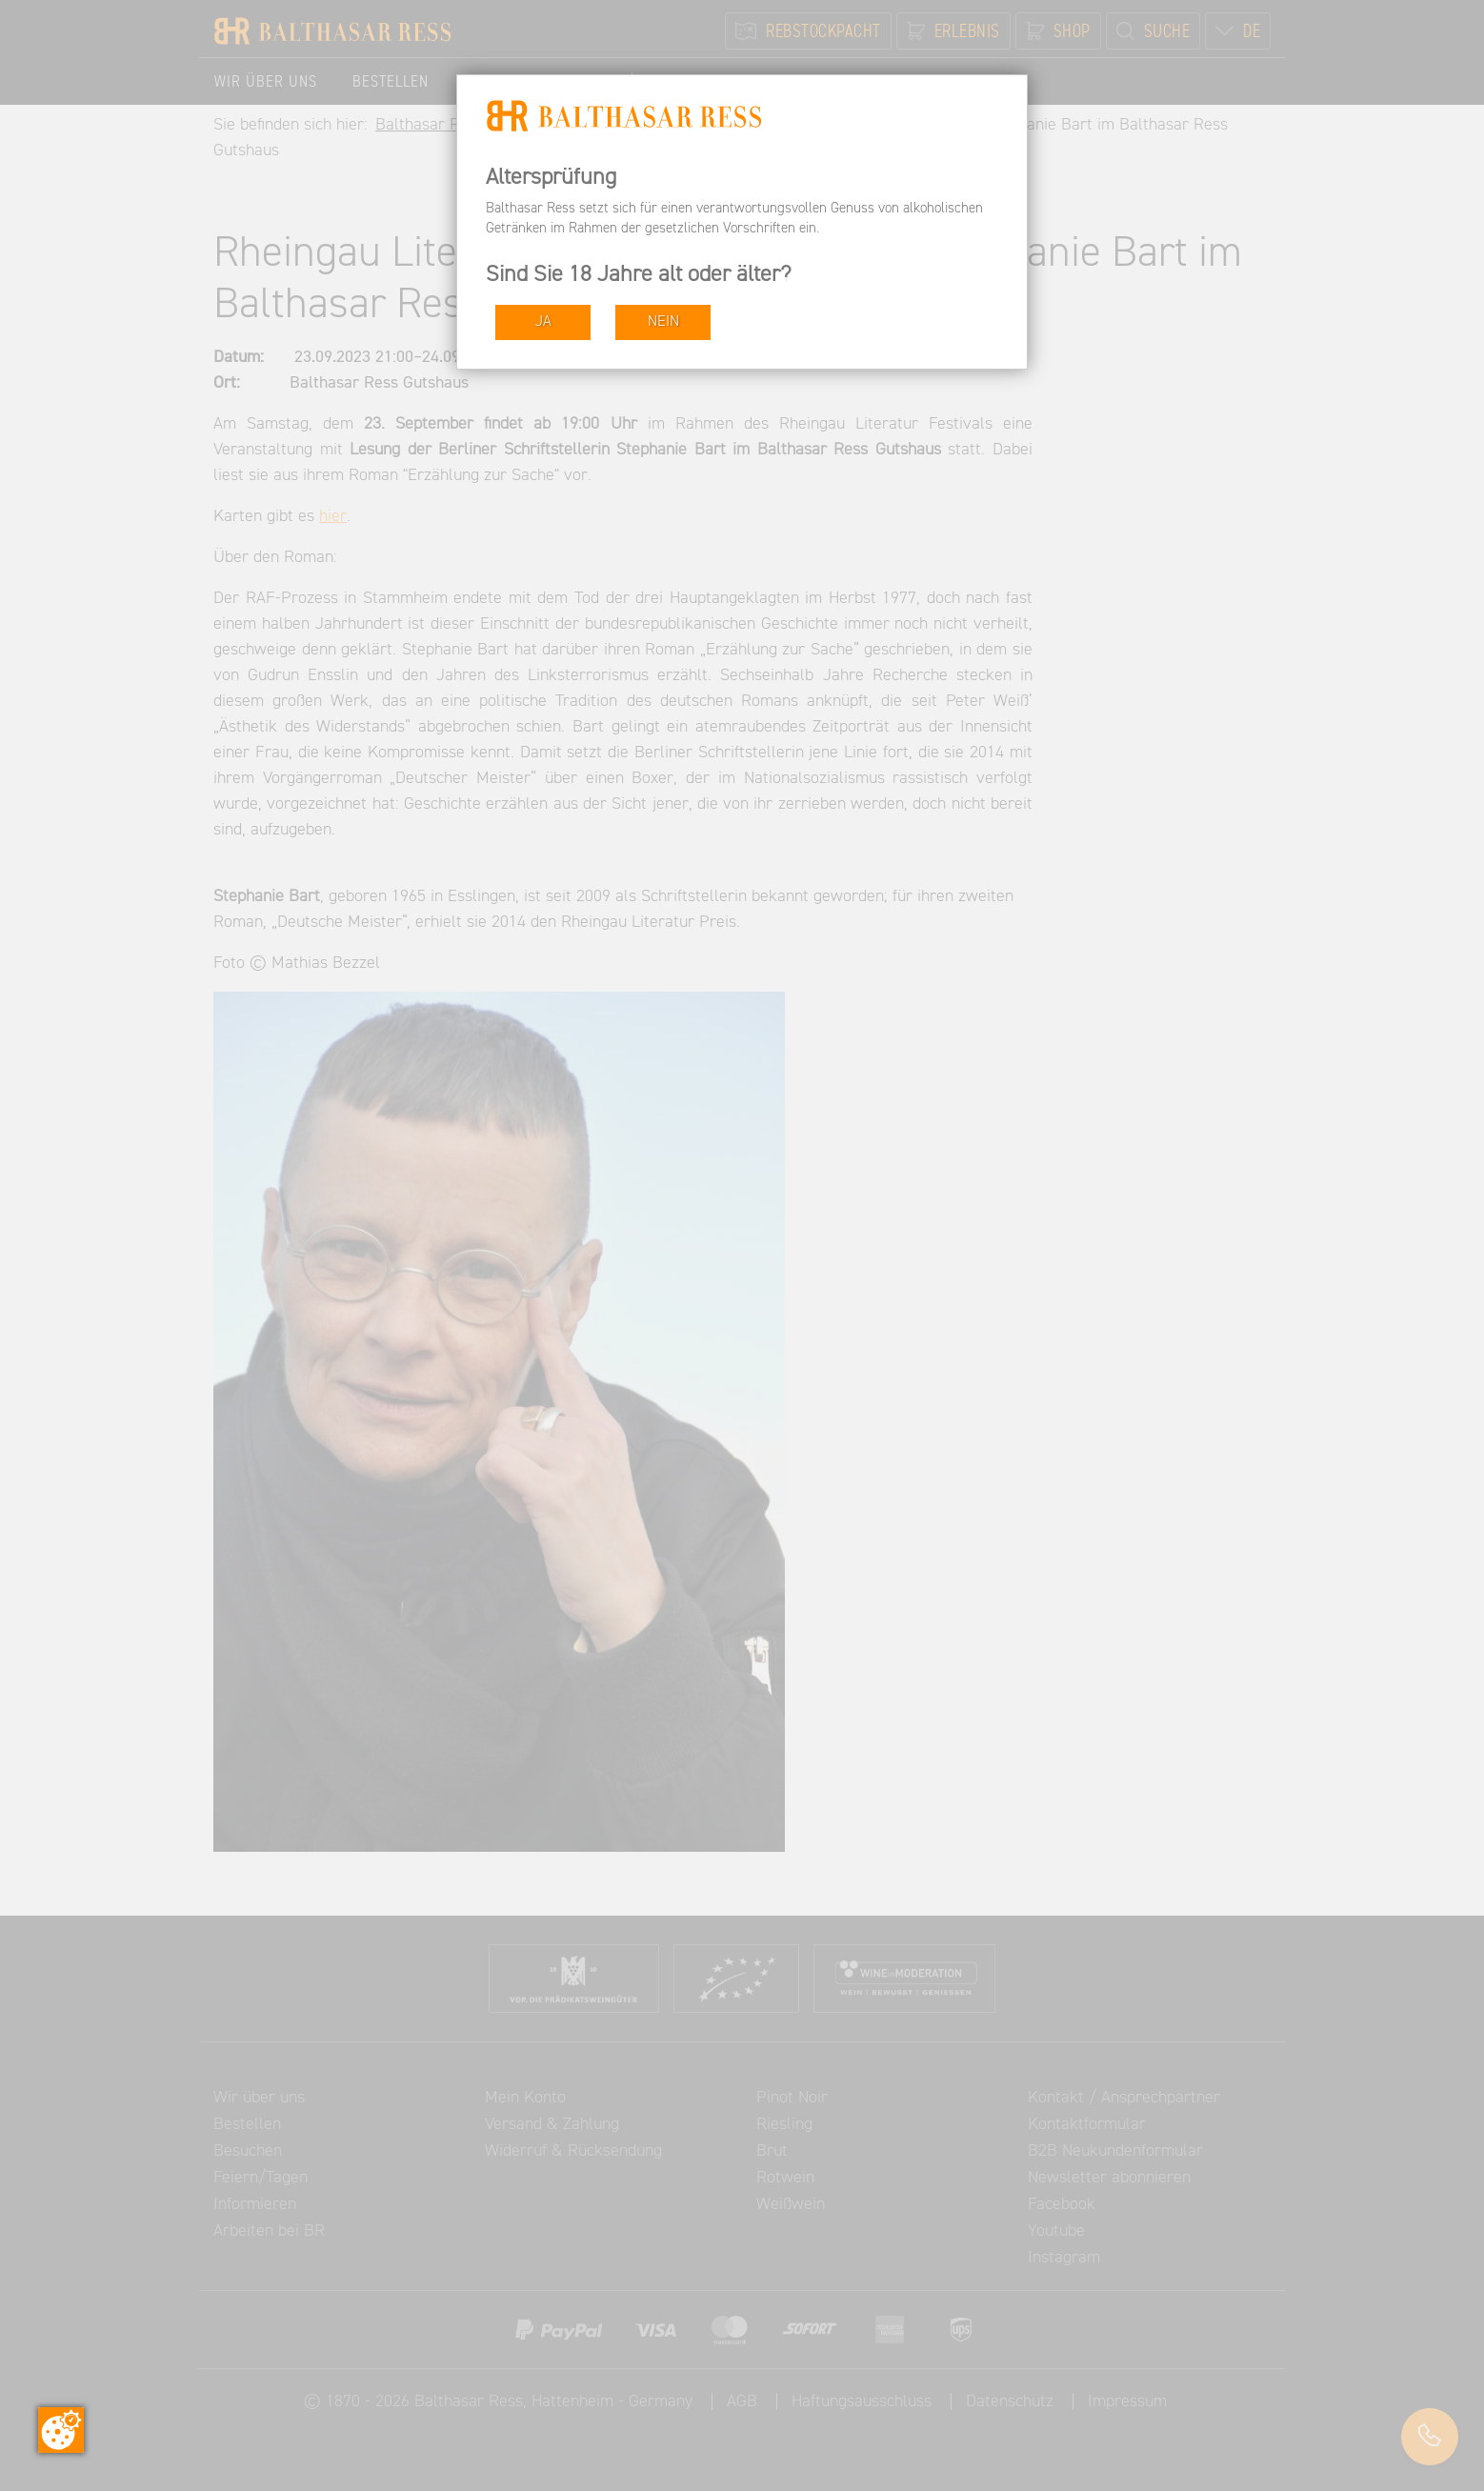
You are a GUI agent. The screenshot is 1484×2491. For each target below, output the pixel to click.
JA (543, 321)
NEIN (663, 321)
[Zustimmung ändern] (61, 2430)
